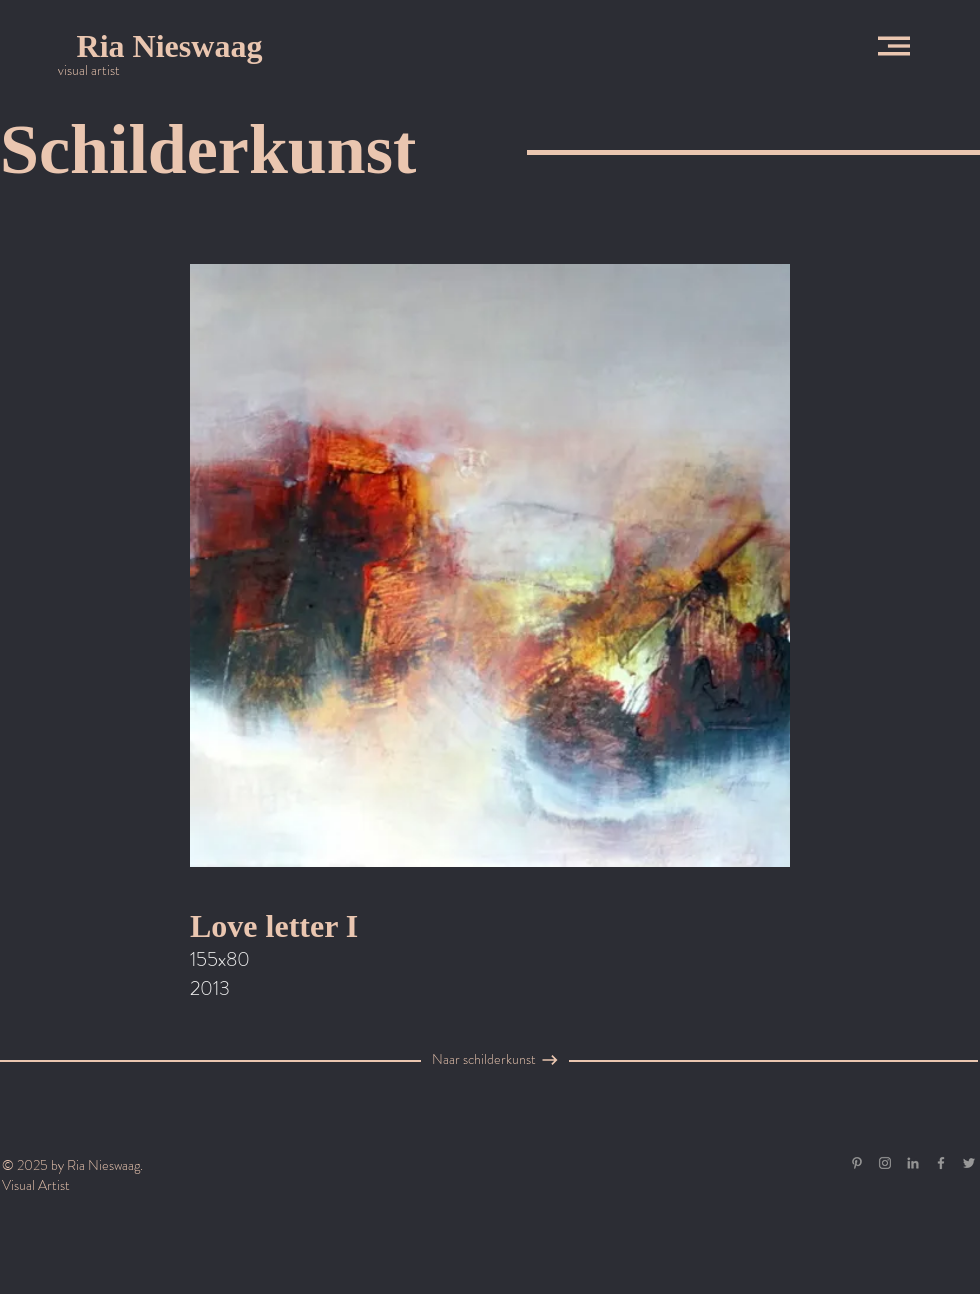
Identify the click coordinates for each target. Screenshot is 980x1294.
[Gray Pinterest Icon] (857, 1163)
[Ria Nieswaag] (169, 46)
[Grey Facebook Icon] (941, 1163)
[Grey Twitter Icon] (969, 1163)
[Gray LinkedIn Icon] (913, 1163)
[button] (894, 46)
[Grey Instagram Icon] (885, 1163)
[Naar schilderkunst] (484, 1060)
